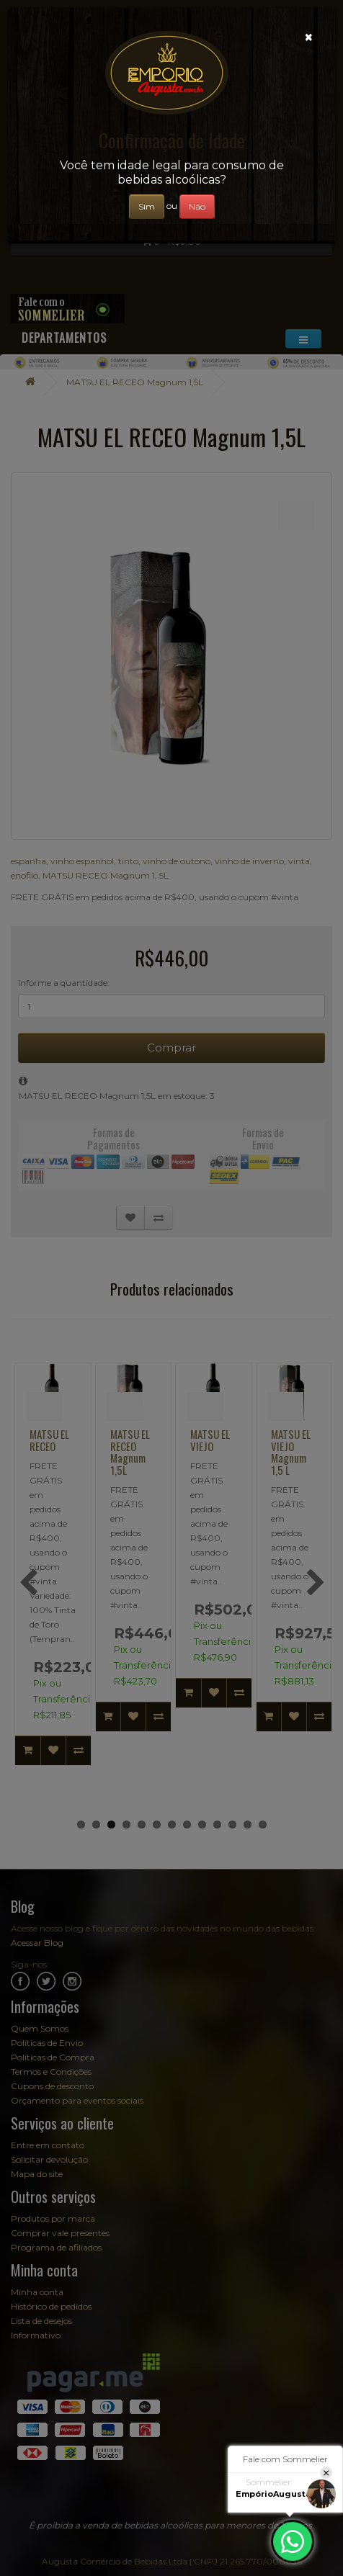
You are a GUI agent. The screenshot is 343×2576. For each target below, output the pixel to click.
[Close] (308, 37)
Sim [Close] (146, 206)
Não (197, 206)
